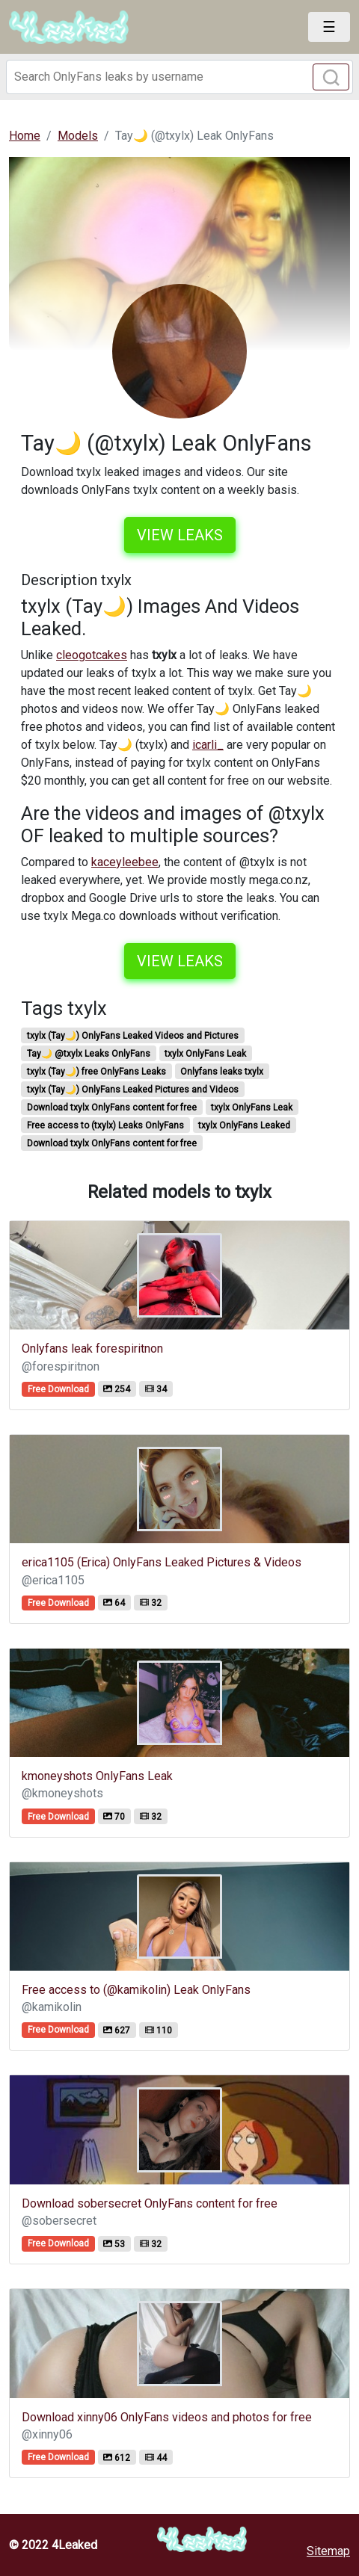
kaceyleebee (125, 862)
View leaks (180, 535)
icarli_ (208, 745)
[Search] (179, 77)
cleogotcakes (91, 655)
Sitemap (328, 2551)
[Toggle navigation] (329, 27)
